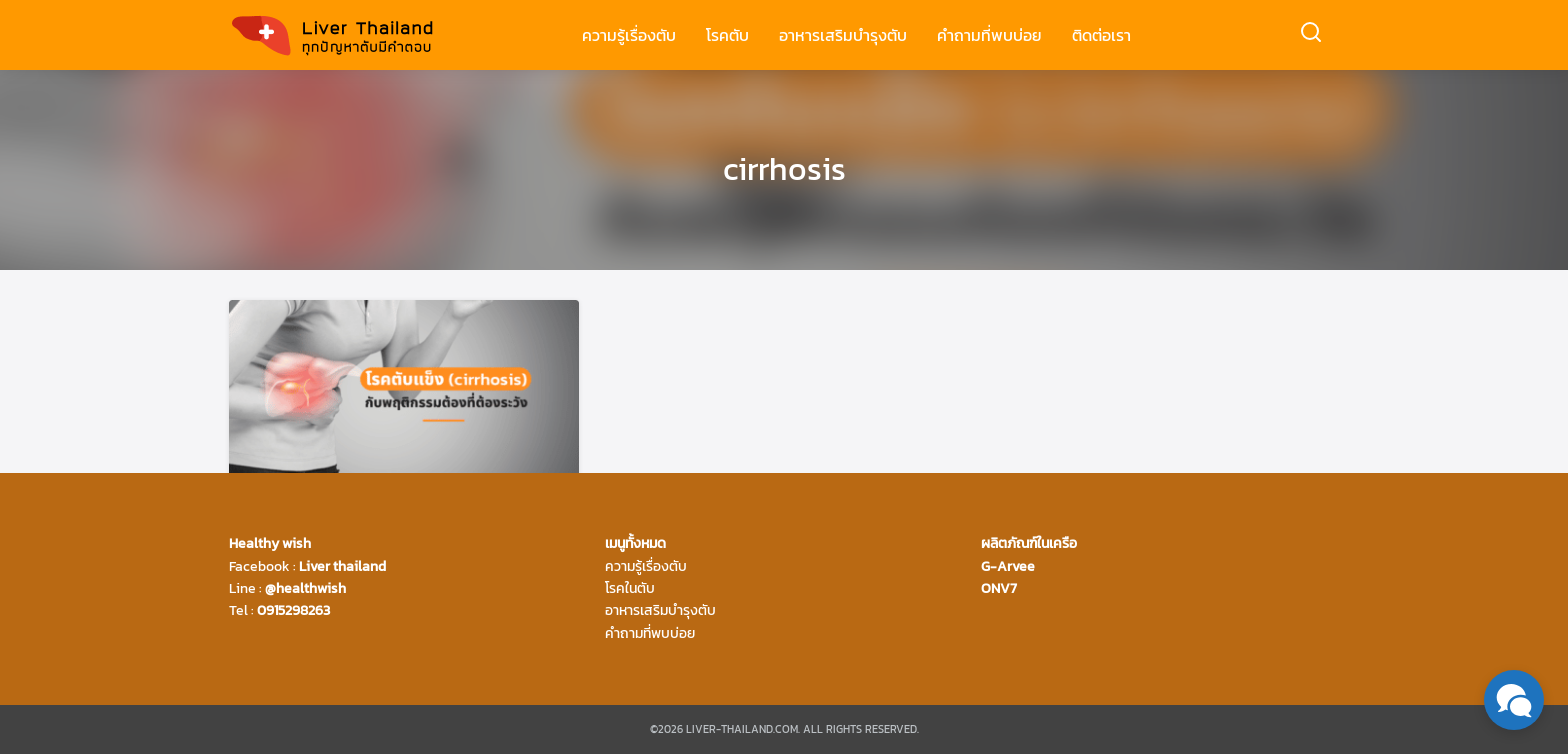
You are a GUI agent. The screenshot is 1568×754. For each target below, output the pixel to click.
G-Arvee (1008, 566)
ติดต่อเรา (1101, 35)
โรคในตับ (630, 588)
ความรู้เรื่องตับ (629, 35)
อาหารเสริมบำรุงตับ (843, 35)
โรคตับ (727, 35)
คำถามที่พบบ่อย (989, 35)
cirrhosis (784, 169)
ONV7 (999, 588)
